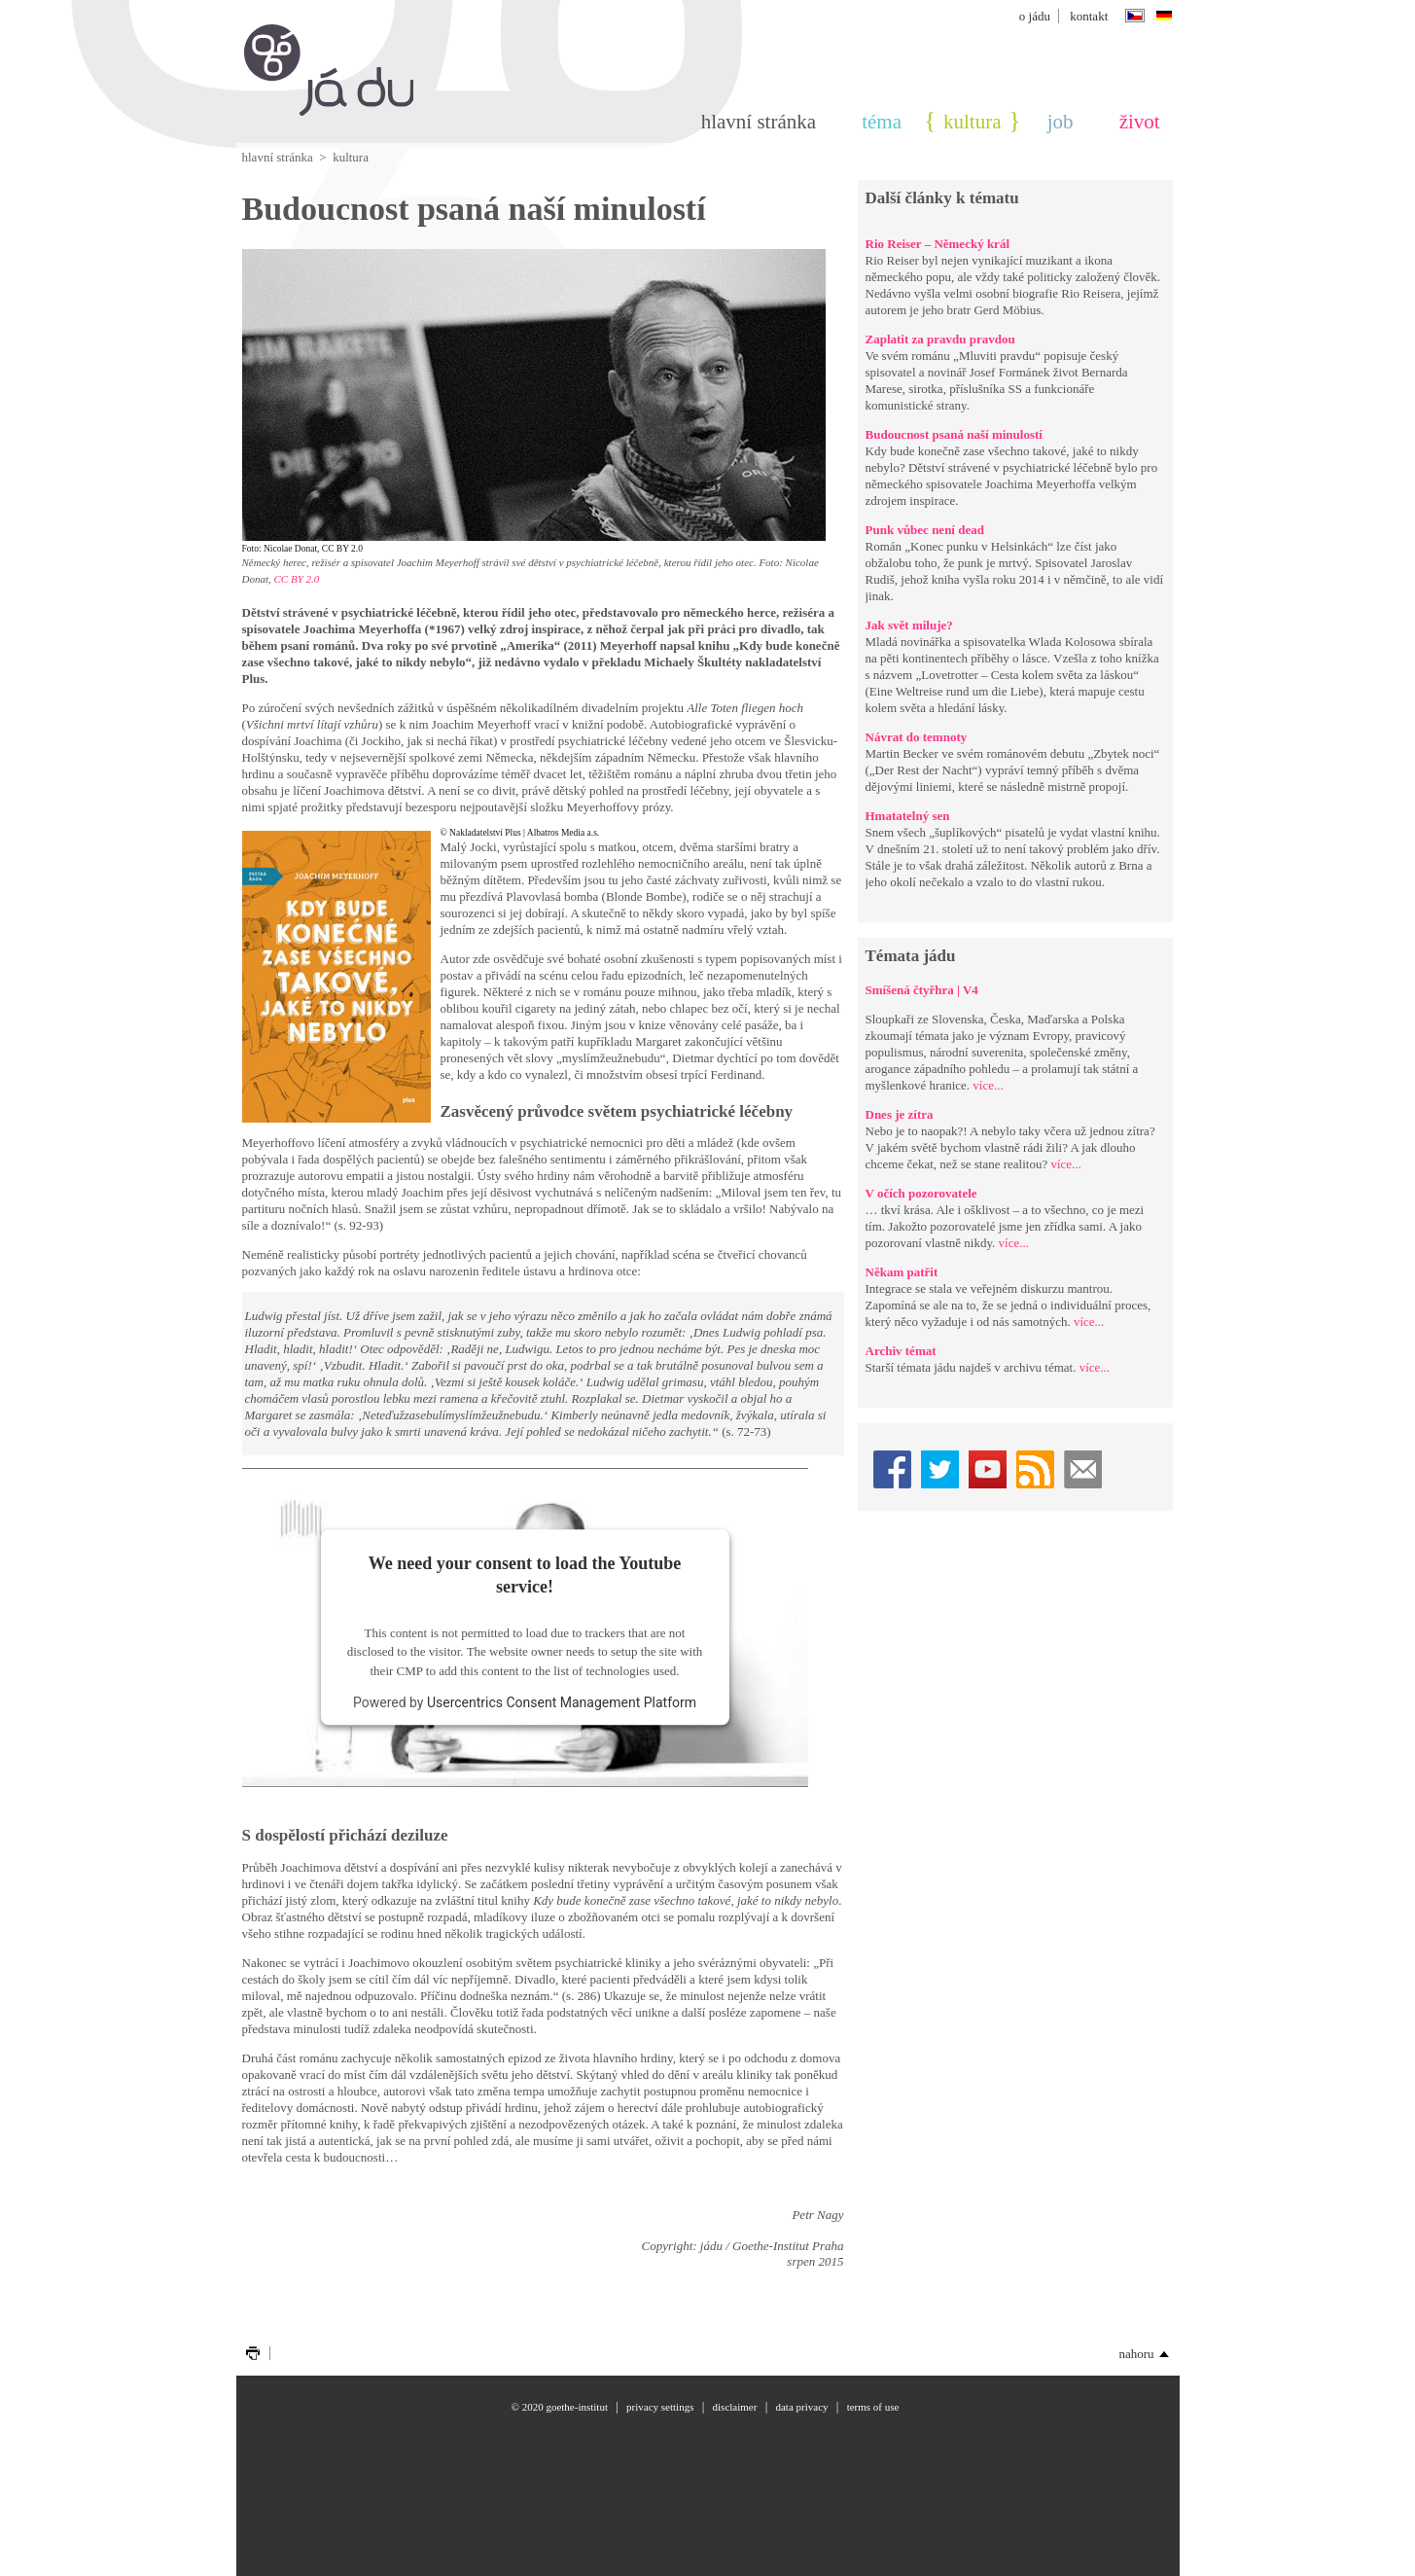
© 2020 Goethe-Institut (560, 2407)
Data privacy (801, 2407)
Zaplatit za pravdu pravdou (940, 339)
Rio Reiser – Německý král (938, 243)
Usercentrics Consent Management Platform (561, 1703)
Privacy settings (659, 2407)
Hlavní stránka (758, 121)
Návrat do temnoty (917, 737)
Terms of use (873, 2407)
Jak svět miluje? (909, 625)
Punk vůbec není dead (925, 529)
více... (988, 1085)
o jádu (1034, 16)
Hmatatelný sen (908, 815)
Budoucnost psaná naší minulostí (954, 434)
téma (882, 121)
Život (1139, 121)
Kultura (972, 121)
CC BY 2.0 (297, 579)
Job (1060, 121)
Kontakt (1089, 16)
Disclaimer (735, 2407)
